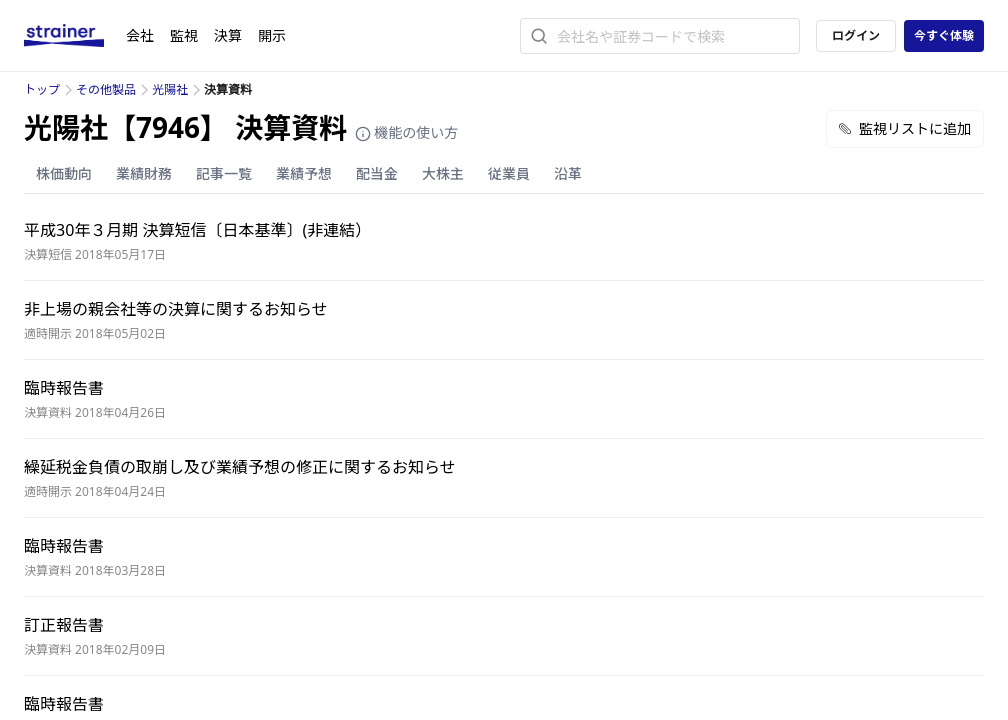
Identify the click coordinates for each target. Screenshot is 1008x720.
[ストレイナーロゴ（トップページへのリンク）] (75, 36)
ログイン (856, 35)
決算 (228, 35)
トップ (42, 89)
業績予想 (304, 173)
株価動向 (64, 173)
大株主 (443, 173)
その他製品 (106, 89)
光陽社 (170, 89)
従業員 (509, 173)
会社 (140, 35)
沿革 (568, 173)
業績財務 (144, 173)
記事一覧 (224, 173)
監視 (184, 35)
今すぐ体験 (944, 35)
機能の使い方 (407, 132)
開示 (272, 35)
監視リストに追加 (905, 128)
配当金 (377, 173)
